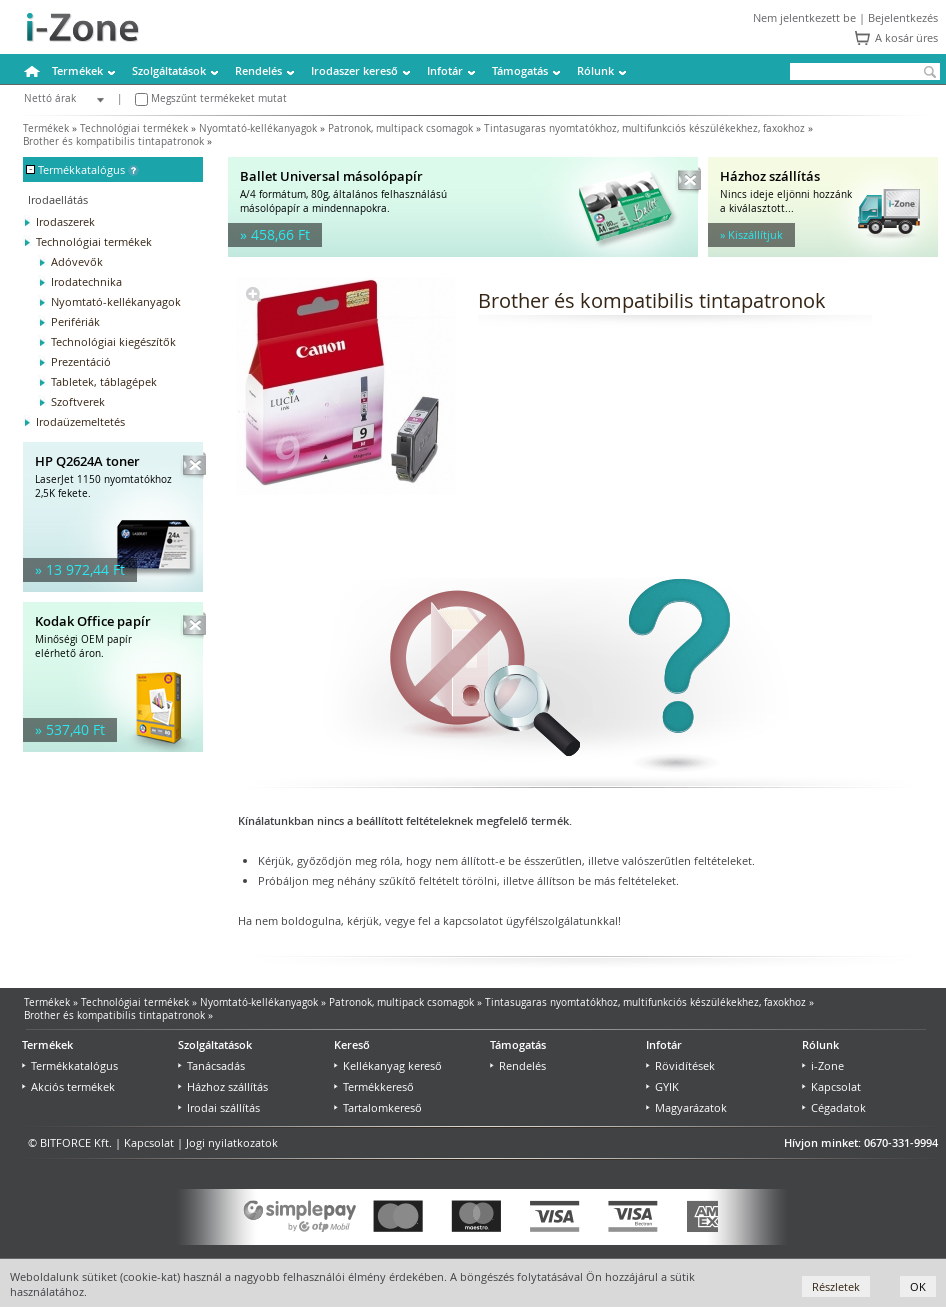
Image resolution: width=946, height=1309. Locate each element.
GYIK (662, 1086)
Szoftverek (78, 401)
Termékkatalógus (70, 1065)
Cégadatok (834, 1107)
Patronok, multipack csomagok (400, 128)
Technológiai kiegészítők (113, 341)
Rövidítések (680, 1065)
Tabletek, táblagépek (104, 381)
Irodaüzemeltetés (80, 421)
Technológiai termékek (134, 128)
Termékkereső (374, 1086)
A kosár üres (906, 37)
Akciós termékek (68, 1086)
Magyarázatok (686, 1107)
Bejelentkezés (903, 17)
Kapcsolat (831, 1086)
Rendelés (258, 70)
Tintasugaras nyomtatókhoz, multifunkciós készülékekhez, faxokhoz (644, 128)
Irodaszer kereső (354, 70)
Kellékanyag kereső (388, 1065)
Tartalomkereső (378, 1107)
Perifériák (75, 321)
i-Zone (823, 1065)
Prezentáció (81, 361)
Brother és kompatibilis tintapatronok (113, 141)
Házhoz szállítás (223, 1086)
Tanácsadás (211, 1065)
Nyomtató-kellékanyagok (258, 128)
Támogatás (520, 70)
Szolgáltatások (169, 70)
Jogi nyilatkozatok (232, 1142)
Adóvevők (77, 261)
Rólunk (595, 70)
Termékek (77, 70)
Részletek (836, 1286)
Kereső (352, 1044)
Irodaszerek (65, 221)
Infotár (445, 70)
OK (918, 1286)
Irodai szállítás (219, 1107)
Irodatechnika (86, 281)
